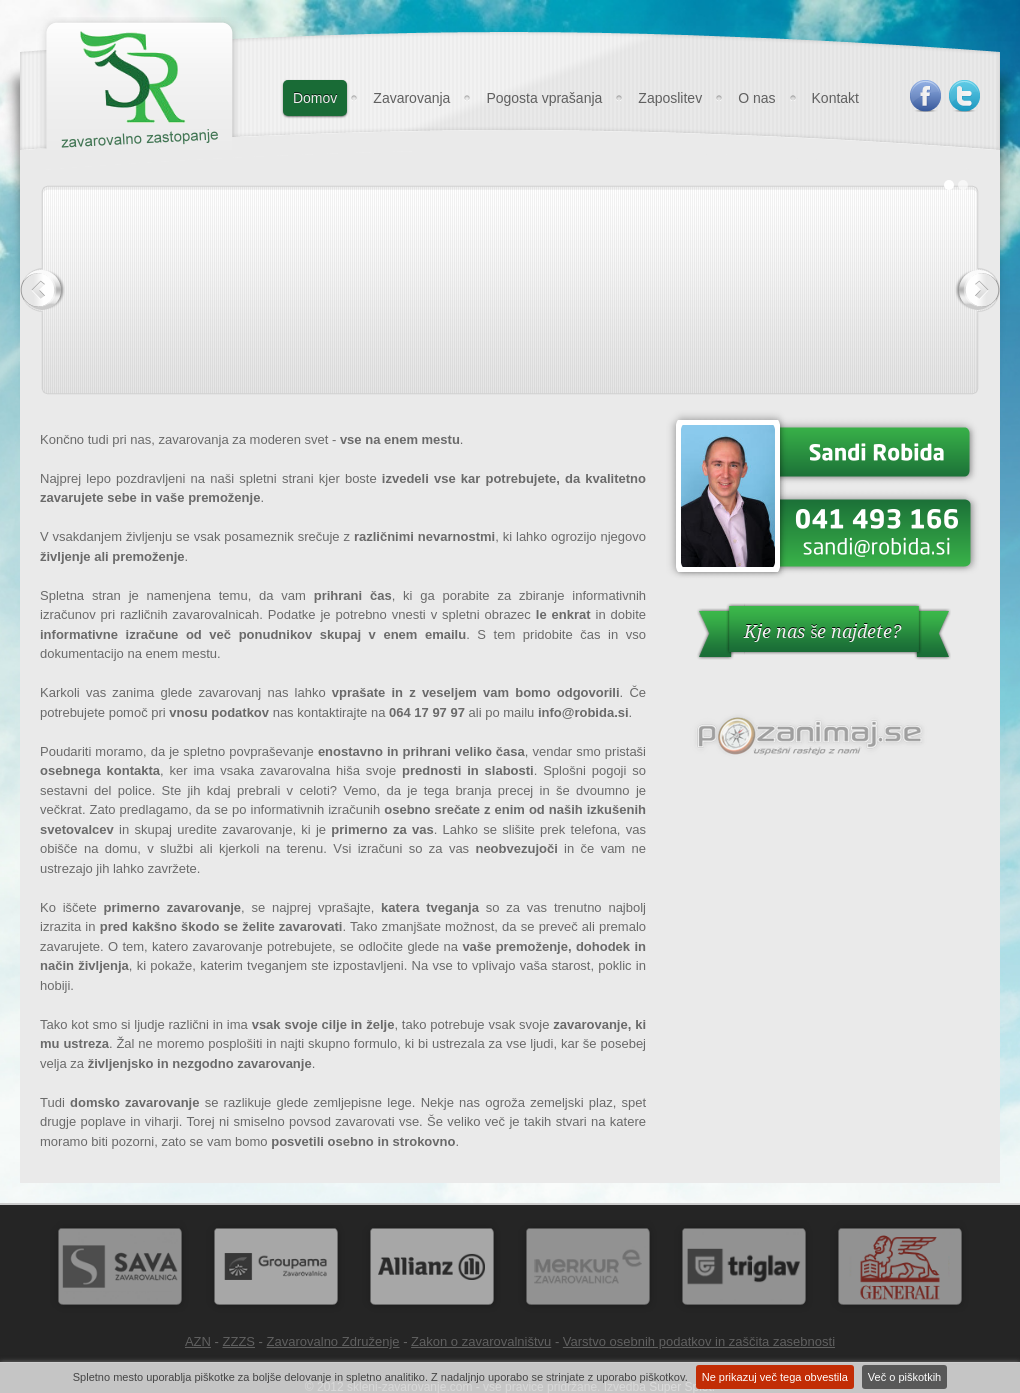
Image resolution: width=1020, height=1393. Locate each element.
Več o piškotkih (904, 1377)
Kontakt (835, 98)
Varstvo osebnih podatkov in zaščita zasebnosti (699, 1341)
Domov (315, 98)
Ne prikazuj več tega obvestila (775, 1377)
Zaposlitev (670, 98)
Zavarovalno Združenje (333, 1341)
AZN (198, 1341)
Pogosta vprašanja (544, 98)
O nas (756, 98)
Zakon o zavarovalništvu (481, 1341)
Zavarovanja (411, 98)
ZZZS (239, 1341)
